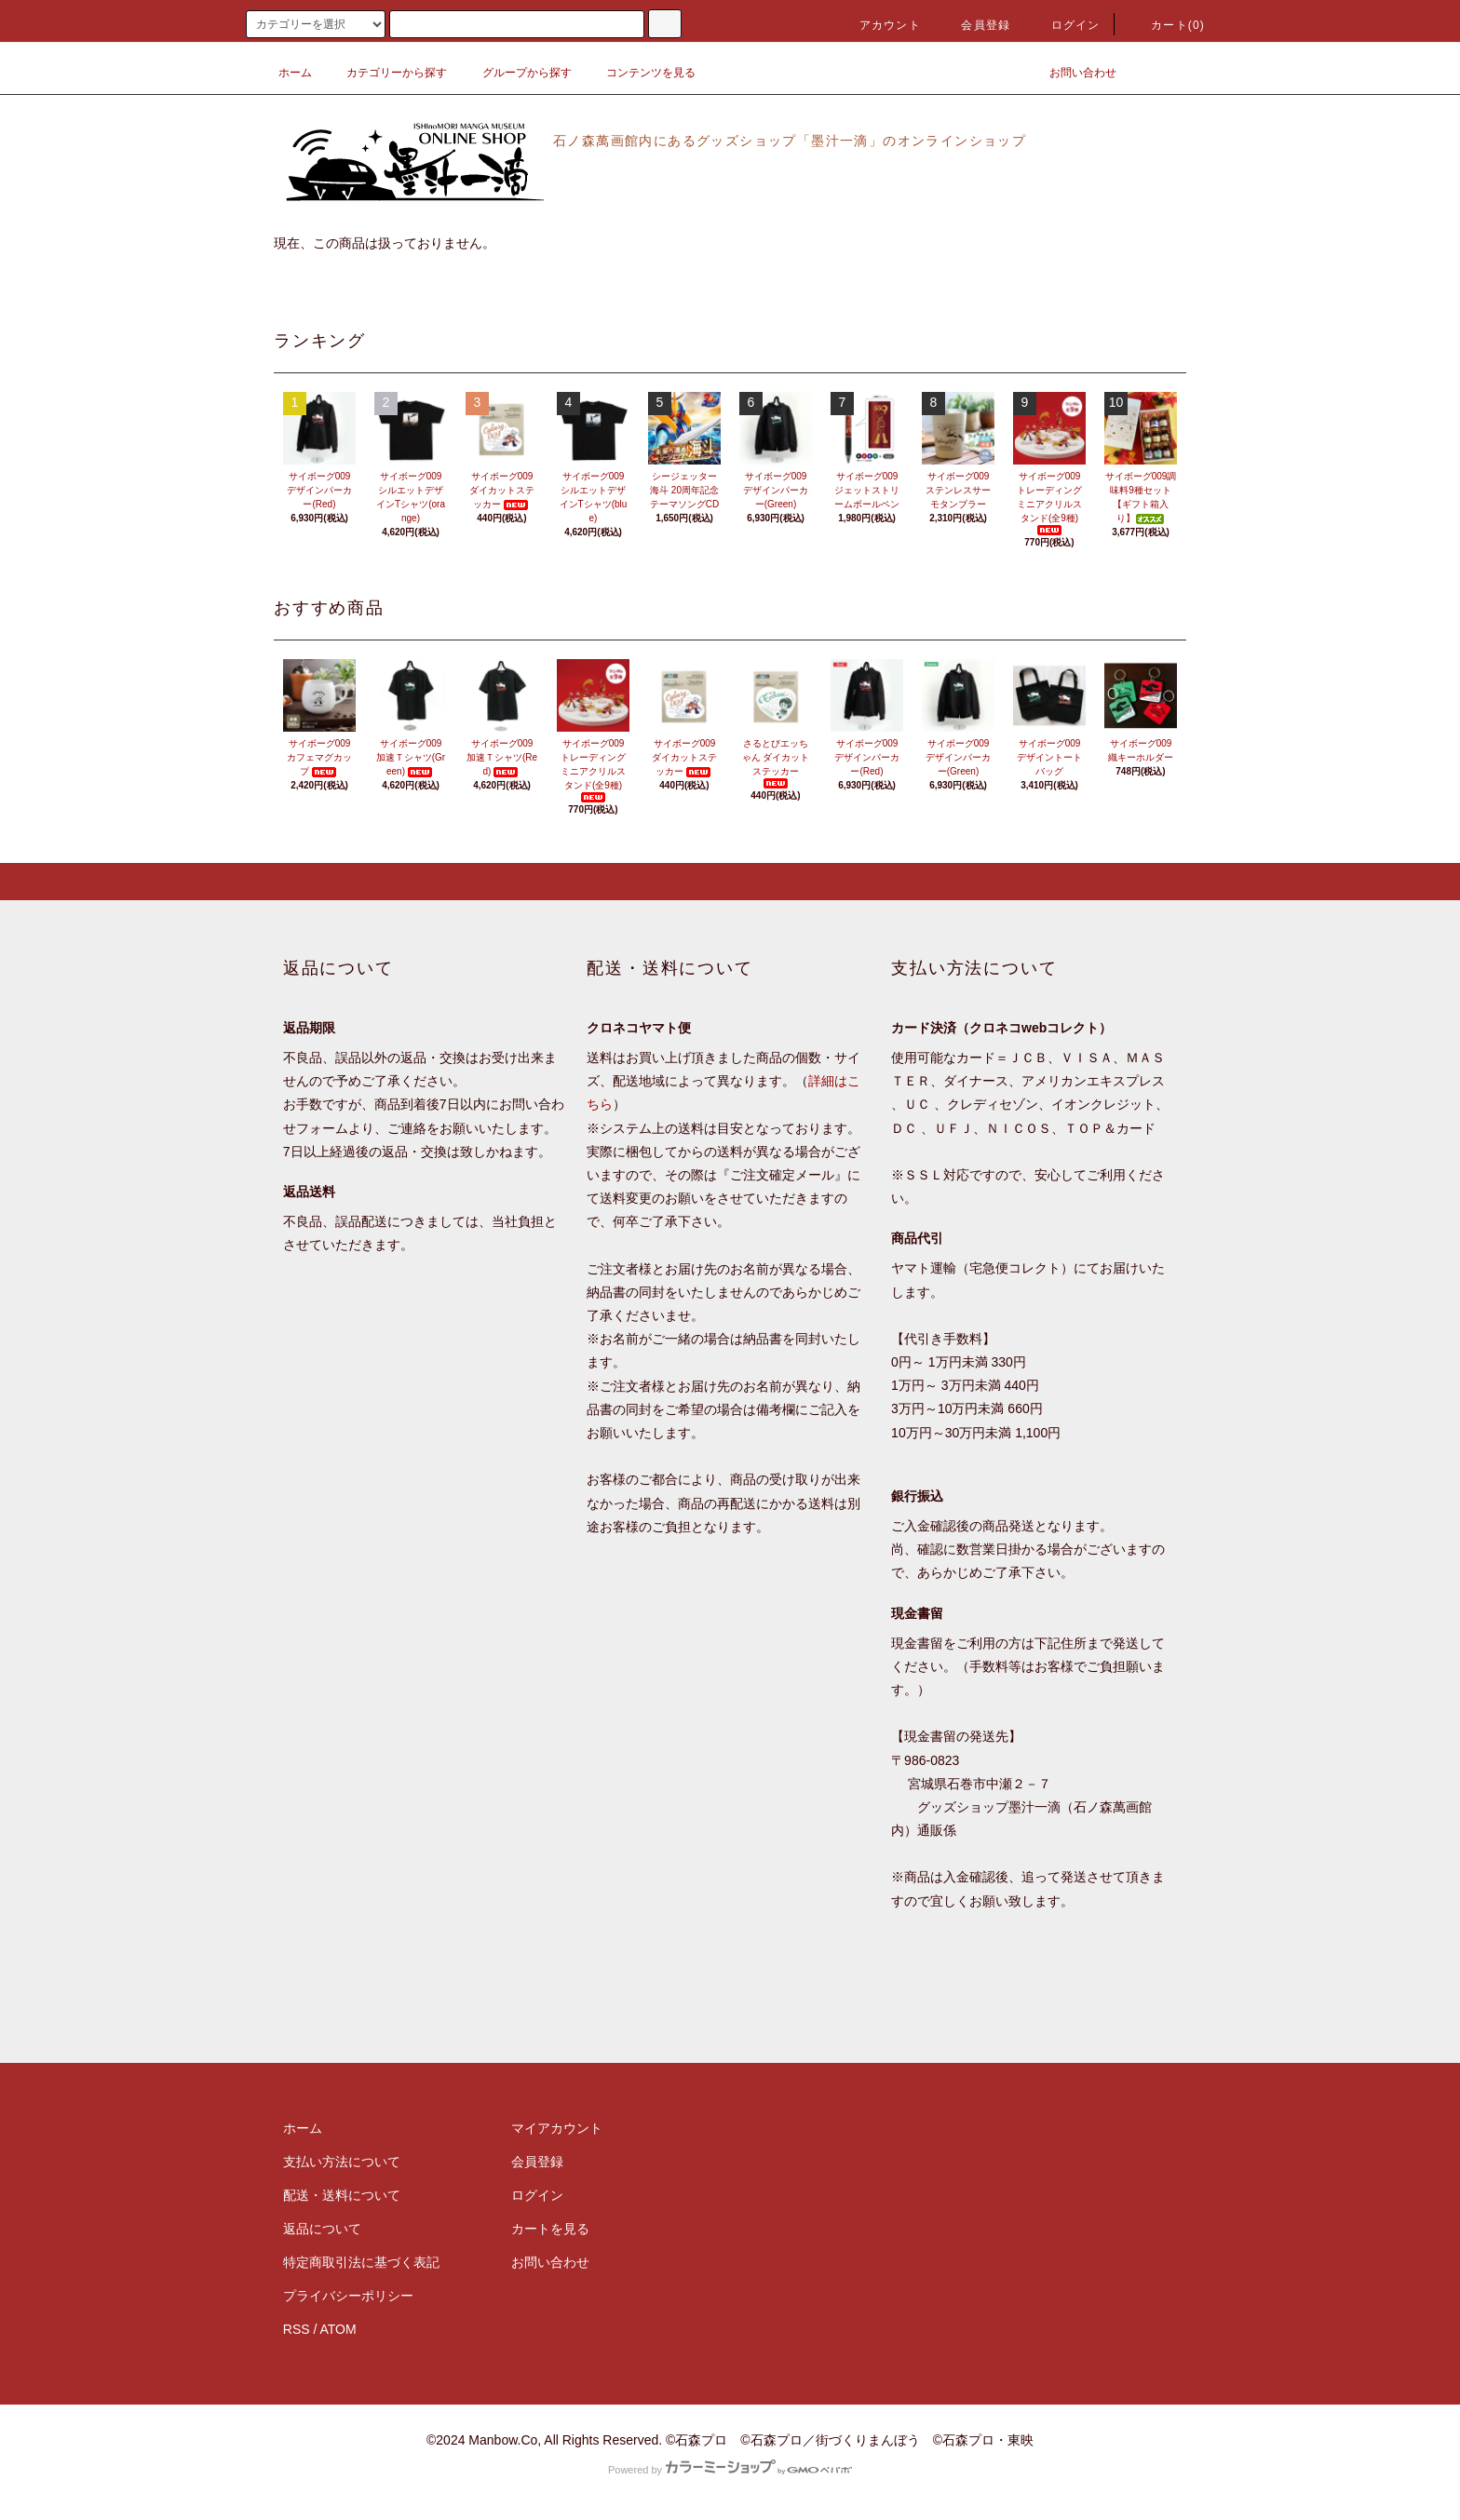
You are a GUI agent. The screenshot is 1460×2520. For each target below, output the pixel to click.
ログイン (1065, 25)
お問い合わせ (1071, 72)
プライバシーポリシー (348, 2295)
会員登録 (974, 25)
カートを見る (550, 2228)
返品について (322, 2228)
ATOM (338, 2329)
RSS (296, 2329)
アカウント (879, 25)
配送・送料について (341, 2195)
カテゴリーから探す (385, 72)
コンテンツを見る (640, 72)
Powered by (730, 2469)
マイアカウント (556, 2128)
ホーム (295, 72)
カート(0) (1167, 25)
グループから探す (516, 72)
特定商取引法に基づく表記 (361, 2262)
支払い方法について (341, 2161)
